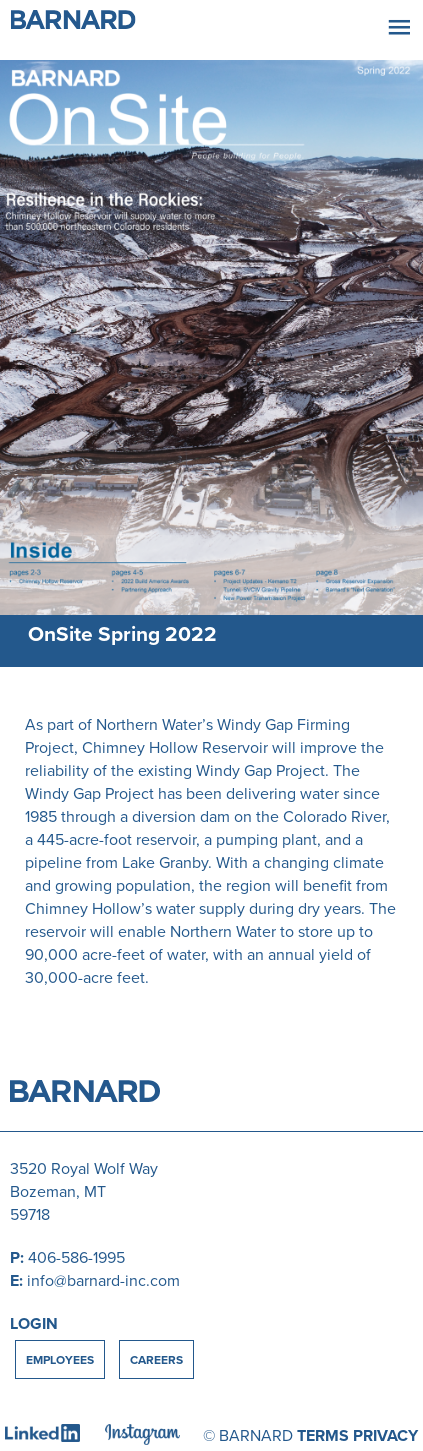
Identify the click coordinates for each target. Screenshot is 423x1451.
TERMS (323, 1435)
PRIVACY (385, 1435)
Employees (60, 1359)
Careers (156, 1359)
